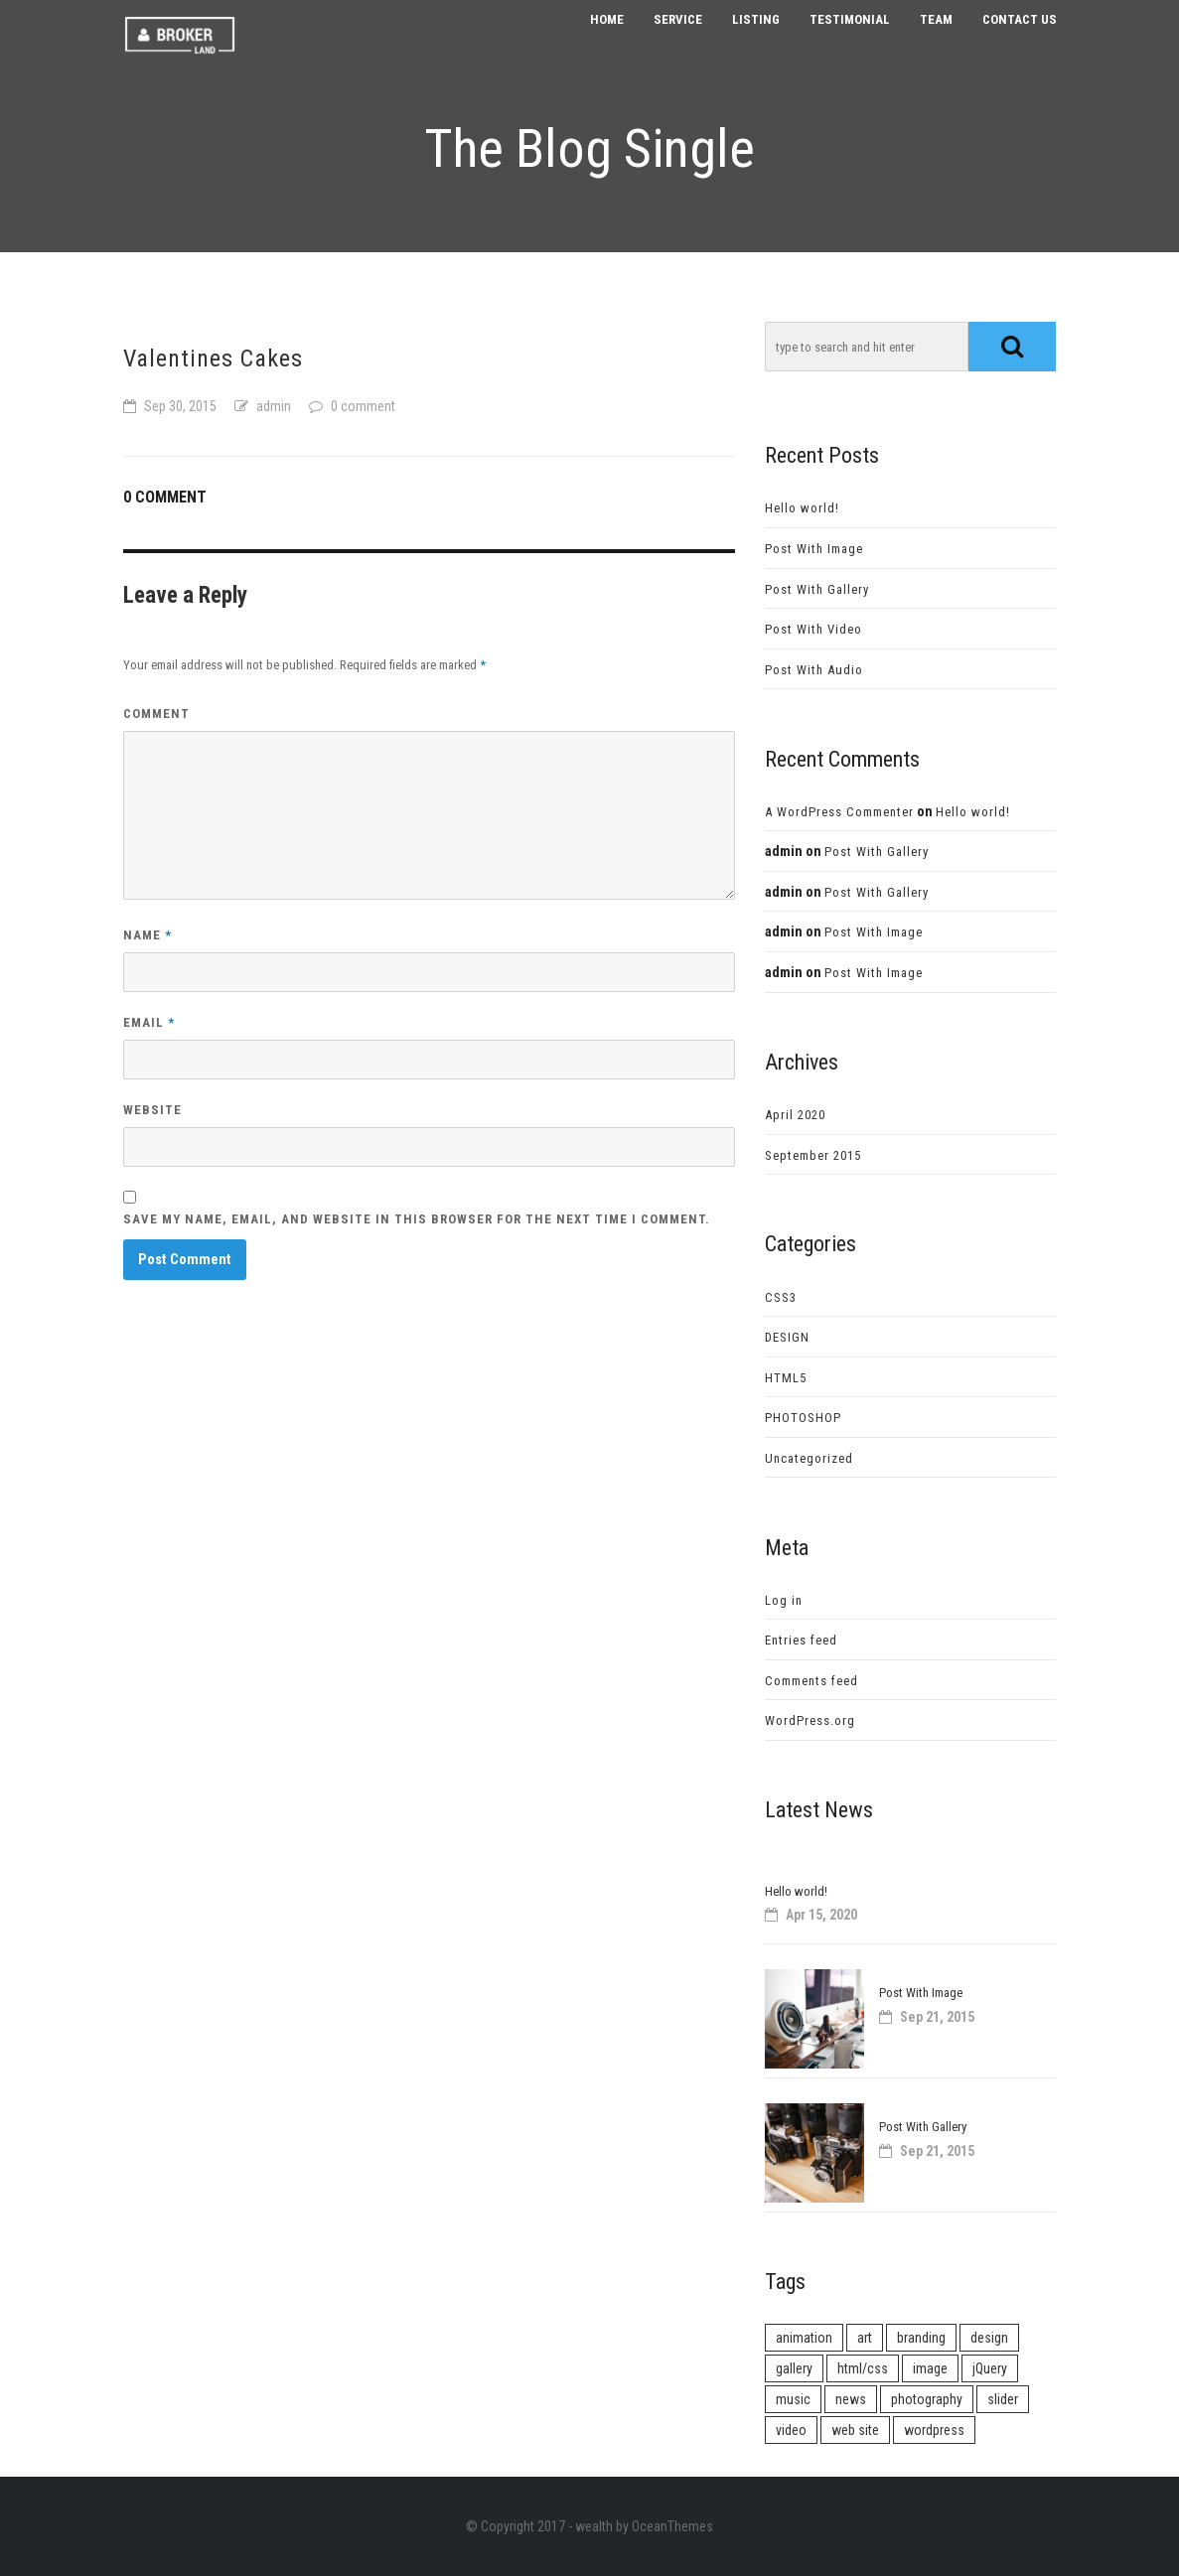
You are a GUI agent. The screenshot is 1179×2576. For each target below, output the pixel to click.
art (864, 2338)
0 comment (363, 406)
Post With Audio (814, 669)
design (989, 2338)
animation (804, 2338)
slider (1002, 2399)
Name (147, 935)
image (930, 2368)
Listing (756, 39)
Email (149, 1022)
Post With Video (813, 629)
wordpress (934, 2430)
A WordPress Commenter (839, 811)
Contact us (1019, 39)
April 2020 (795, 1114)
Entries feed (801, 1640)
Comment (156, 713)
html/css (862, 2368)
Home (607, 39)
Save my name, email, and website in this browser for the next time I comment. (416, 1219)
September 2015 (813, 1155)
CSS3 (781, 1297)
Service (678, 39)
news (850, 2399)
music (793, 2399)
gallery (794, 2368)
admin (273, 406)
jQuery (989, 2368)
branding (921, 2338)
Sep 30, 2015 (180, 406)
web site (855, 2430)
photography (926, 2399)
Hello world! (802, 508)
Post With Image (814, 548)
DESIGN (787, 1337)
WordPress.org (810, 1720)
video (791, 2430)
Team (936, 39)
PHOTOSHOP (803, 1417)
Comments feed (811, 1680)
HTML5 (786, 1377)
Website (152, 1109)
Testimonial (850, 39)
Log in (784, 1600)
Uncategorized (809, 1458)
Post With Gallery (817, 589)
